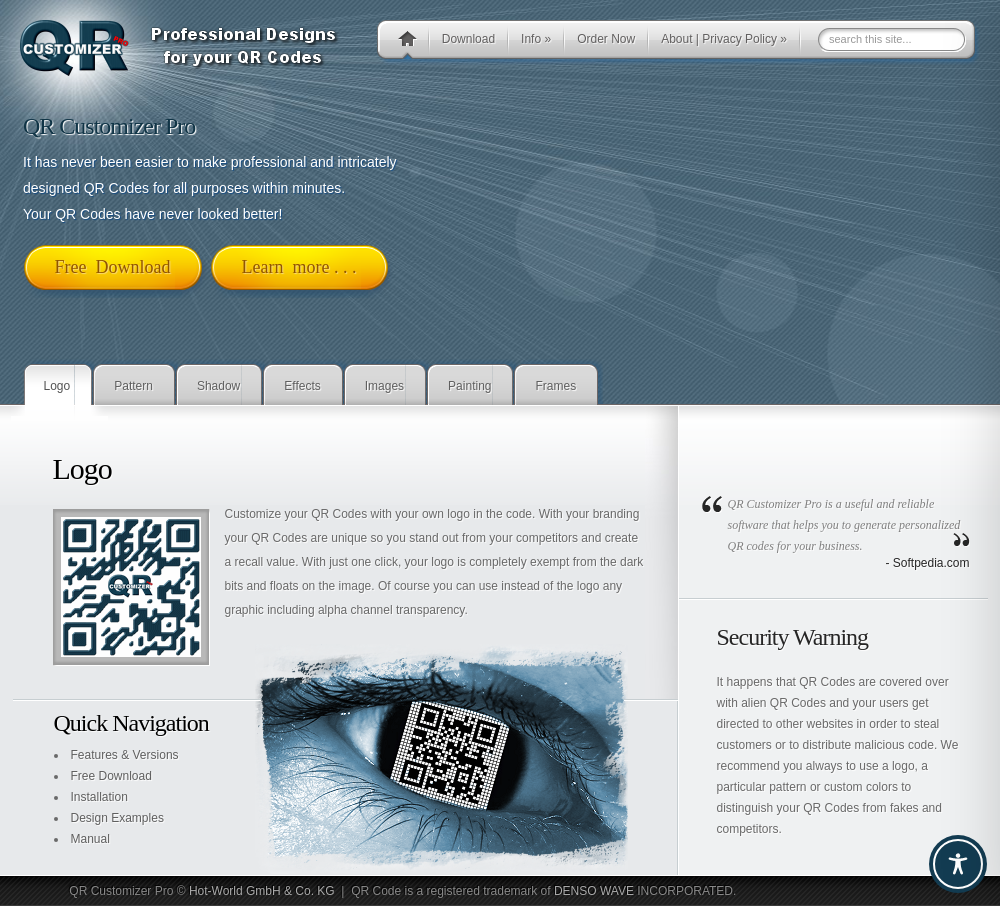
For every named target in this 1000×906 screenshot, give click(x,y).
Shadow (218, 386)
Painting (469, 386)
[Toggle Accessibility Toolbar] (958, 864)
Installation (99, 797)
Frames (555, 386)
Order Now (606, 39)
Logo (57, 386)
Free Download (111, 776)
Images (384, 386)
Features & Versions (125, 755)
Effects (302, 386)
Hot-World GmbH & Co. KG (262, 891)
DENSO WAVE (594, 891)
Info (536, 39)
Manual (90, 839)
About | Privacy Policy (724, 39)
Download (468, 39)
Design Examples (117, 818)
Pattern (133, 386)
